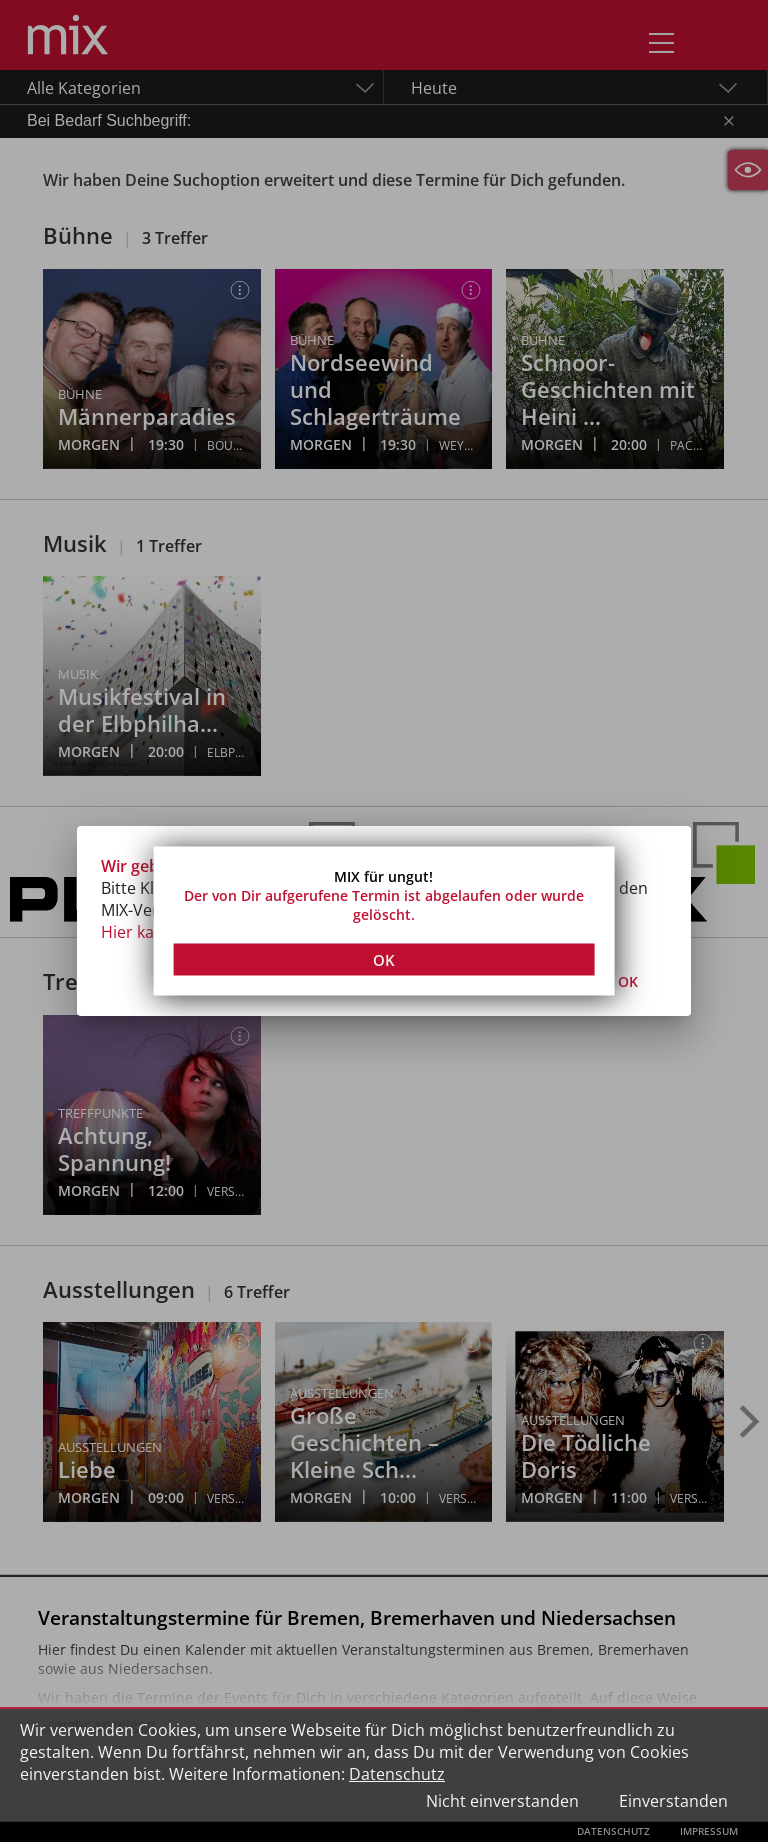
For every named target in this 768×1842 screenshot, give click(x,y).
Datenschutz (397, 1774)
